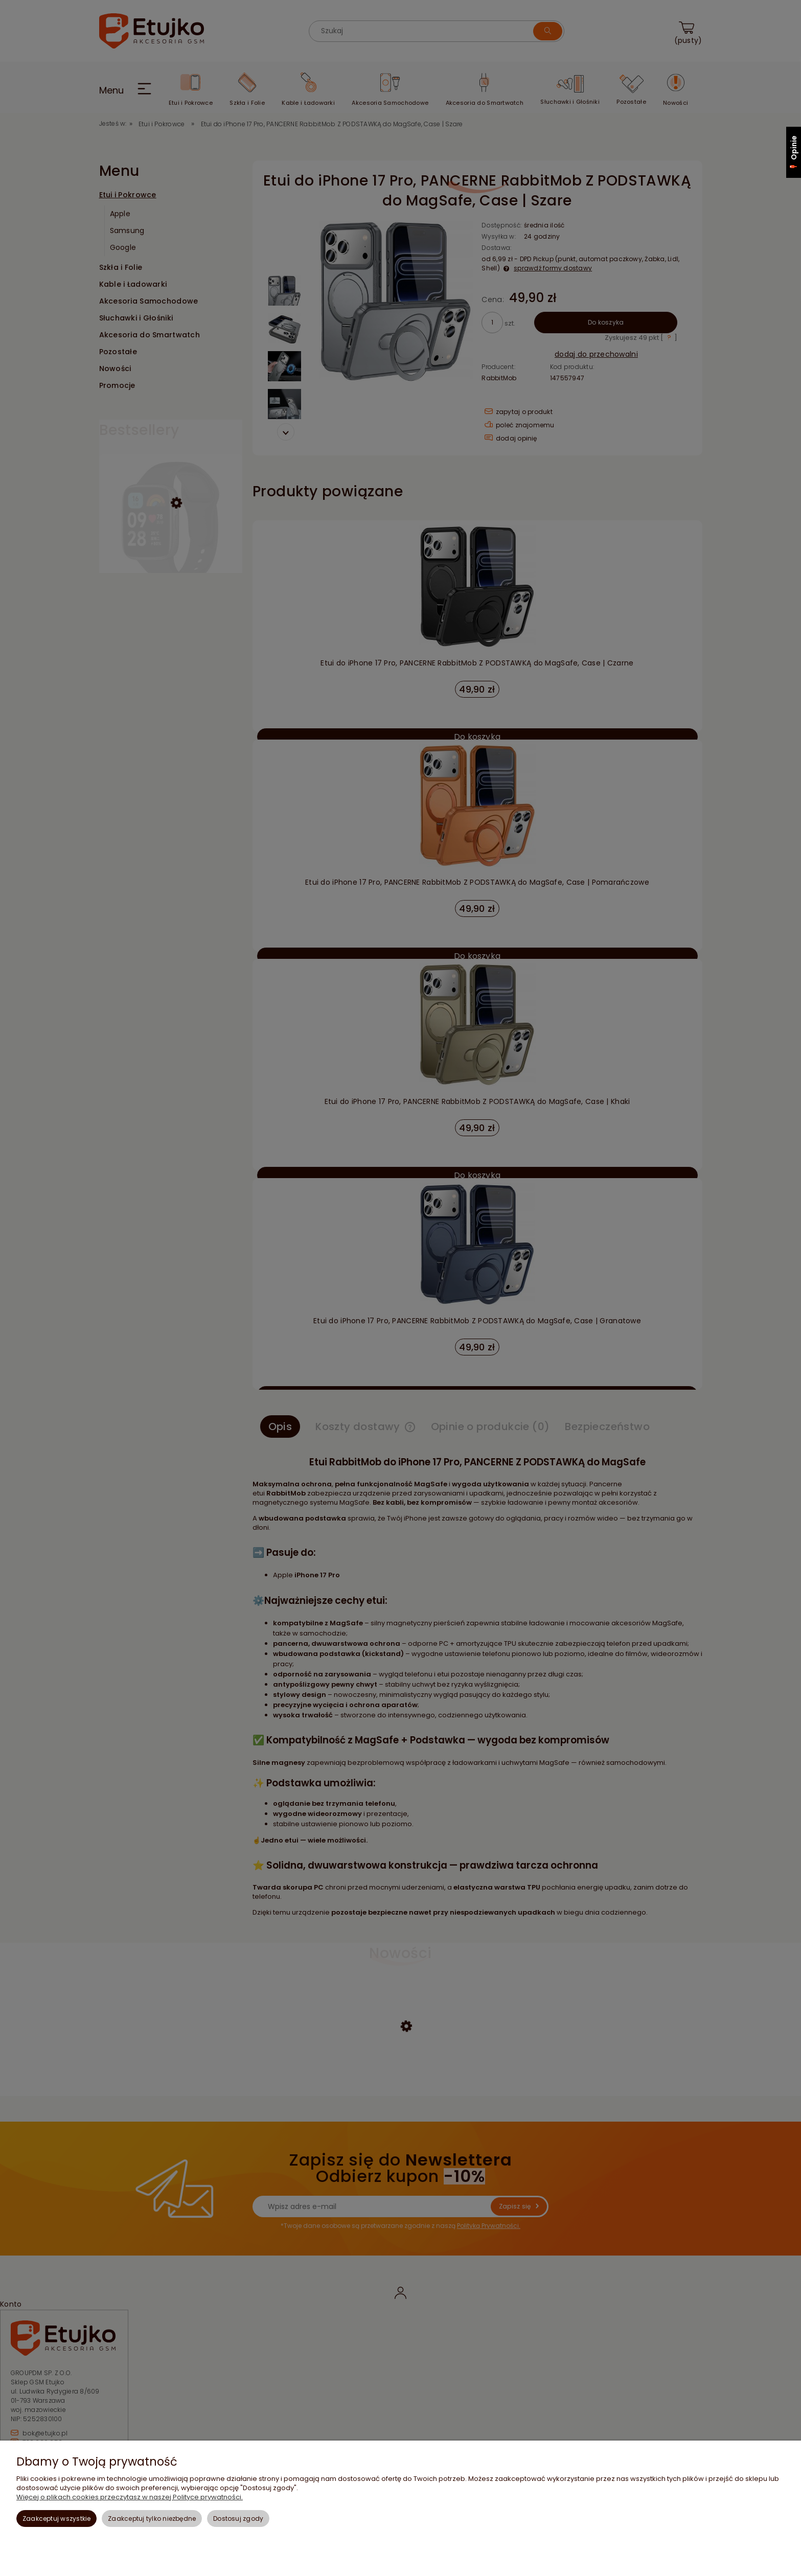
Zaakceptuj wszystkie (56, 2518)
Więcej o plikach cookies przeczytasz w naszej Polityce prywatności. (129, 2497)
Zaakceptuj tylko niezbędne (152, 2518)
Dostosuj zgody (238, 2518)
